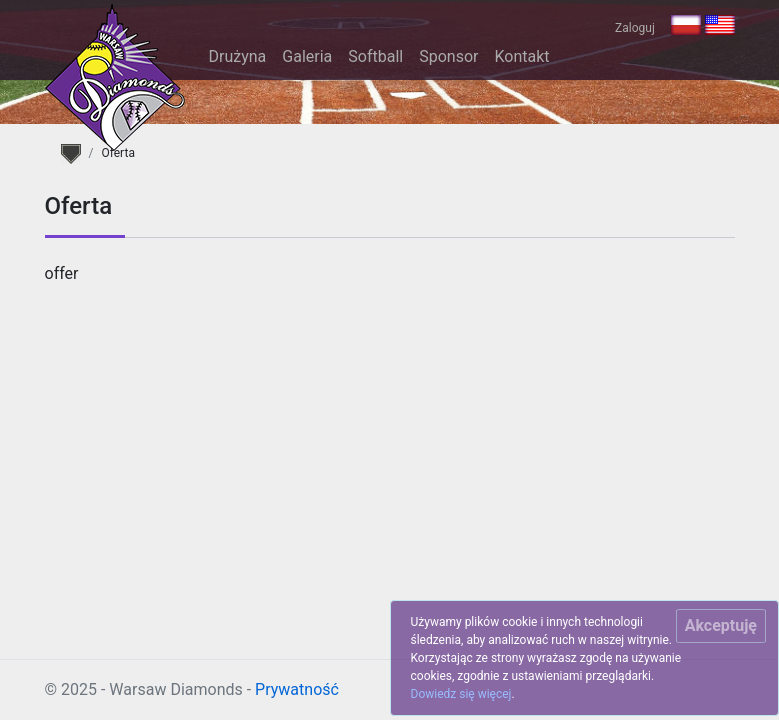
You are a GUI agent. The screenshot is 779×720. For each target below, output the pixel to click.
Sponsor (448, 56)
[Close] (721, 626)
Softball (375, 56)
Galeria (307, 56)
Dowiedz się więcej (461, 694)
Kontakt (521, 56)
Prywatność (297, 689)
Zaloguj (635, 28)
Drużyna (238, 56)
